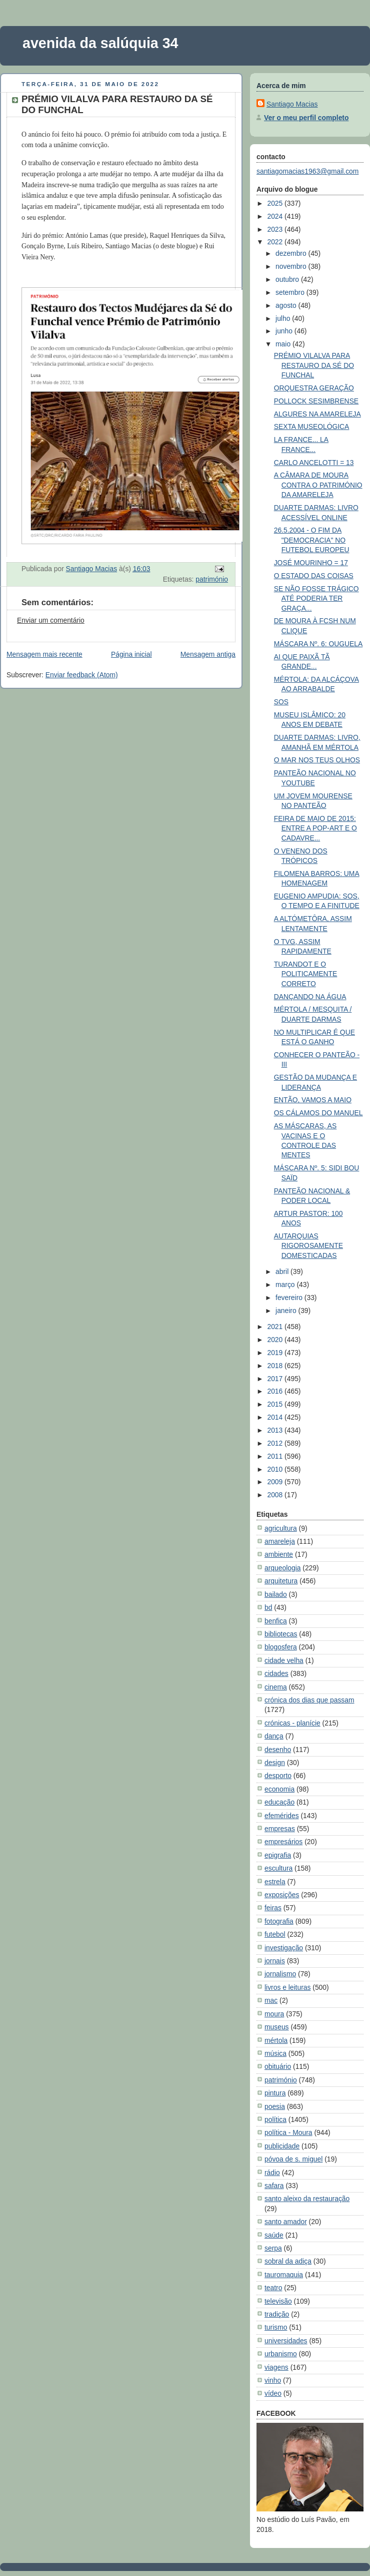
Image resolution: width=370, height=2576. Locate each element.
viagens (276, 2367)
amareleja (279, 1541)
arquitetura (281, 1581)
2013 (275, 1430)
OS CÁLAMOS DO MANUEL (318, 1113)
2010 (275, 1469)
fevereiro (290, 1298)
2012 (275, 1443)
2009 (275, 1482)
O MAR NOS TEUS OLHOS (317, 760)
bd (268, 1607)
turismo (275, 2327)
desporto (278, 1776)
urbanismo (280, 2354)
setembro (291, 292)
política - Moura (288, 2132)
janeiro (287, 1311)
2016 (275, 1391)
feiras (273, 1908)
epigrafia (277, 1855)
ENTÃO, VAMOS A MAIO (313, 1100)
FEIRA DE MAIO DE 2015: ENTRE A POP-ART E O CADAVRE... (315, 828)
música (275, 2053)
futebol (275, 1934)
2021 (275, 1327)
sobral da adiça (288, 2261)
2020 (275, 1340)
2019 (275, 1353)
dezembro (292, 253)
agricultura (280, 1528)
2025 (275, 203)
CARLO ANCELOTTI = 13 (314, 463)
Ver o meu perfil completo (306, 118)
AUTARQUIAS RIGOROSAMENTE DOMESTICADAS (308, 1245)
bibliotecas (281, 1634)
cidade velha (284, 1660)
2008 (275, 1495)
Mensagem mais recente (44, 654)
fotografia (279, 1921)
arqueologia (282, 1568)
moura (274, 2014)
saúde (274, 2235)
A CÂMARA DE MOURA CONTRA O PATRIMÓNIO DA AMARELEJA (318, 485)
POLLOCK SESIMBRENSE (316, 401)
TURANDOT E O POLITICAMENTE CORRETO (306, 974)
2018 (275, 1366)
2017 (275, 1379)
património (212, 579)
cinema (275, 1687)
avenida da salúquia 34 (100, 43)
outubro (288, 279)
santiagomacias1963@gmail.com (307, 171)
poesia (274, 2106)
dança (274, 1736)
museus (276, 2027)
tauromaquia (283, 2275)
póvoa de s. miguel (293, 2159)
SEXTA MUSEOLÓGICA (312, 426)
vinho (272, 2380)
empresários (283, 1842)
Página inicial (131, 654)
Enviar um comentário (50, 620)
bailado (275, 1594)
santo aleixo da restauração (307, 2199)
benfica (275, 1621)
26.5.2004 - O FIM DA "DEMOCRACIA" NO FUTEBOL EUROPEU (312, 540)
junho (285, 331)
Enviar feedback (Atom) (82, 675)
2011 (275, 1456)
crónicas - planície (292, 1723)
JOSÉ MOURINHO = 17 (311, 563)
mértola (276, 2040)
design (274, 1763)
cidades (276, 1673)
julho (284, 318)
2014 (275, 1417)
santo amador (285, 2222)
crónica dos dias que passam (309, 1700)
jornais (274, 1961)
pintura (275, 2093)
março (286, 1284)
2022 (275, 242)
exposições (281, 1895)
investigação (283, 1948)
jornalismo (280, 1974)
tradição (276, 2314)
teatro (273, 2288)
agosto (287, 305)
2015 (275, 1404)
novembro (292, 266)
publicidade (282, 2146)
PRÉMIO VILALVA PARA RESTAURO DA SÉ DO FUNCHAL (314, 365)
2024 (275, 216)
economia (279, 1789)
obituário (277, 2066)
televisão (278, 2301)
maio (284, 344)
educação (279, 1802)
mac (271, 2000)
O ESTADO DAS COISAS (314, 576)
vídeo (273, 2393)
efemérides (281, 1816)
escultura (278, 1868)
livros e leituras (287, 1987)
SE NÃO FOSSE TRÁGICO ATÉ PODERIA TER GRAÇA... (316, 598)
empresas (279, 1829)
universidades (286, 2341)
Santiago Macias (292, 104)
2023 (275, 229)
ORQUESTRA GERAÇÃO (314, 388)
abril (283, 1271)
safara (274, 2186)
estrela (275, 1882)
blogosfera (280, 1647)
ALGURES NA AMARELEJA (317, 414)
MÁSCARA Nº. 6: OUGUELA (318, 644)
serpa (273, 2248)
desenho (277, 1750)
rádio (272, 2173)
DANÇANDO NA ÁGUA (310, 997)
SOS (281, 702)
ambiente (278, 1554)
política (275, 2119)
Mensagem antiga (208, 654)
